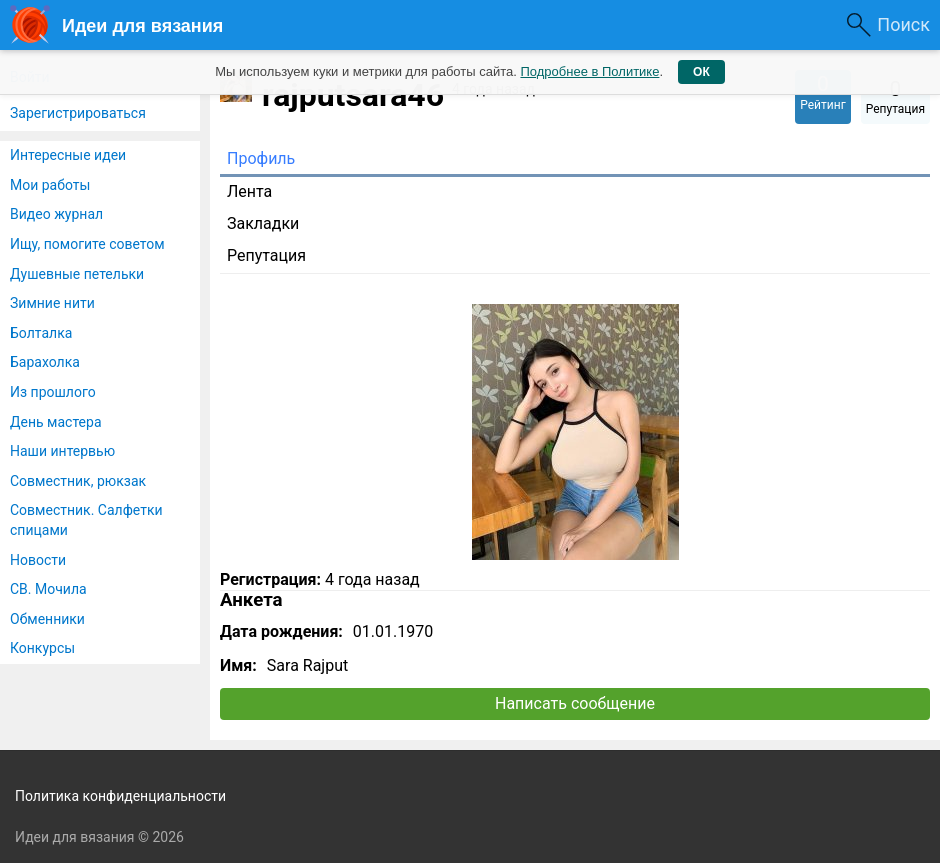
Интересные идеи (68, 155)
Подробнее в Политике (589, 71)
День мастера (56, 422)
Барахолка (45, 362)
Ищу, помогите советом (87, 244)
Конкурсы (42, 648)
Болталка (41, 333)
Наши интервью (62, 451)
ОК (701, 72)
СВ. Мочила (48, 589)
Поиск (903, 24)
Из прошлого (53, 392)
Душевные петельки (77, 274)
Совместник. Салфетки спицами (86, 520)
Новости (38, 560)
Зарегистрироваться (78, 113)
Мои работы (50, 185)
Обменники (47, 619)
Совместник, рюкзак (78, 481)
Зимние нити (52, 303)
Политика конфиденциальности (120, 796)
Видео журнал (56, 214)
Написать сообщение (575, 703)
